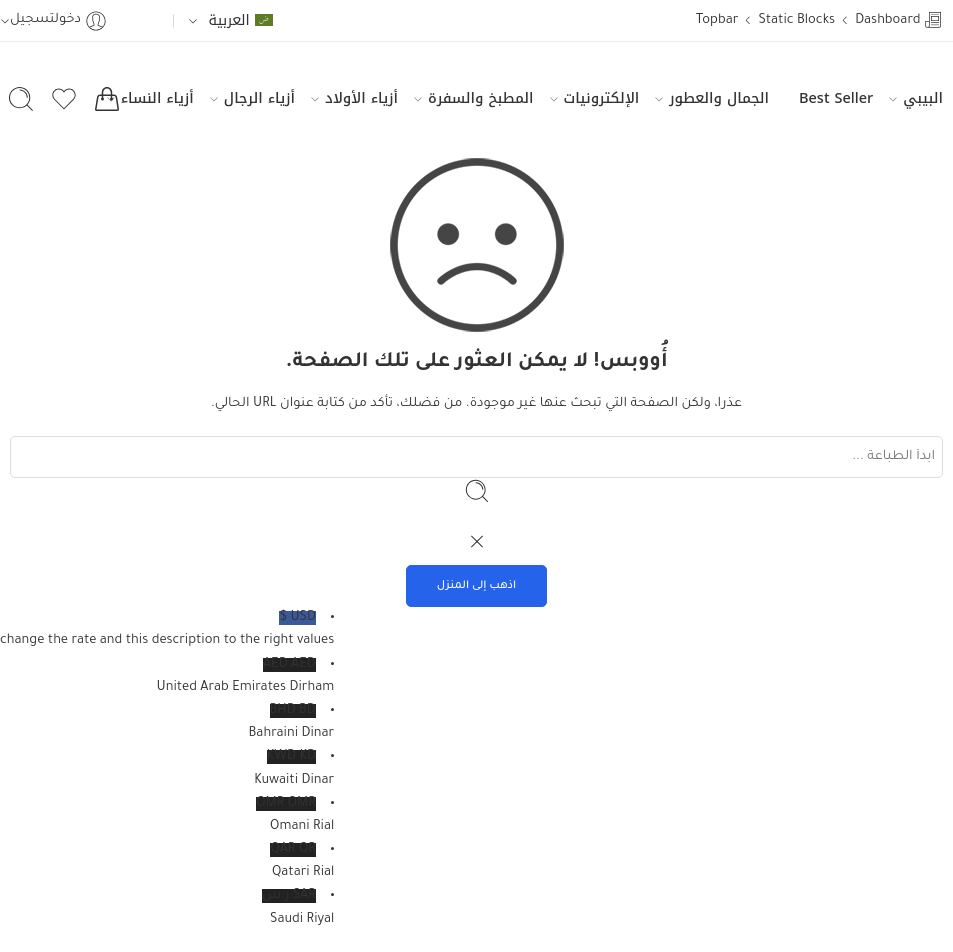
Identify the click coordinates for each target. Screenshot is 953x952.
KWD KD (167, 771)
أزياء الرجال (259, 98)
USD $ (167, 632)
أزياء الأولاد (361, 98)
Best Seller (836, 98)
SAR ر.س (167, 910)
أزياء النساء (157, 98)
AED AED (167, 679)
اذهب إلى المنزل (477, 586)
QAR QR (167, 864)
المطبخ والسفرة (480, 98)
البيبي (923, 98)
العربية (240, 20)
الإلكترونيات (602, 98)
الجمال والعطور (719, 98)
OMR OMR (167, 818)
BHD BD (167, 725)
